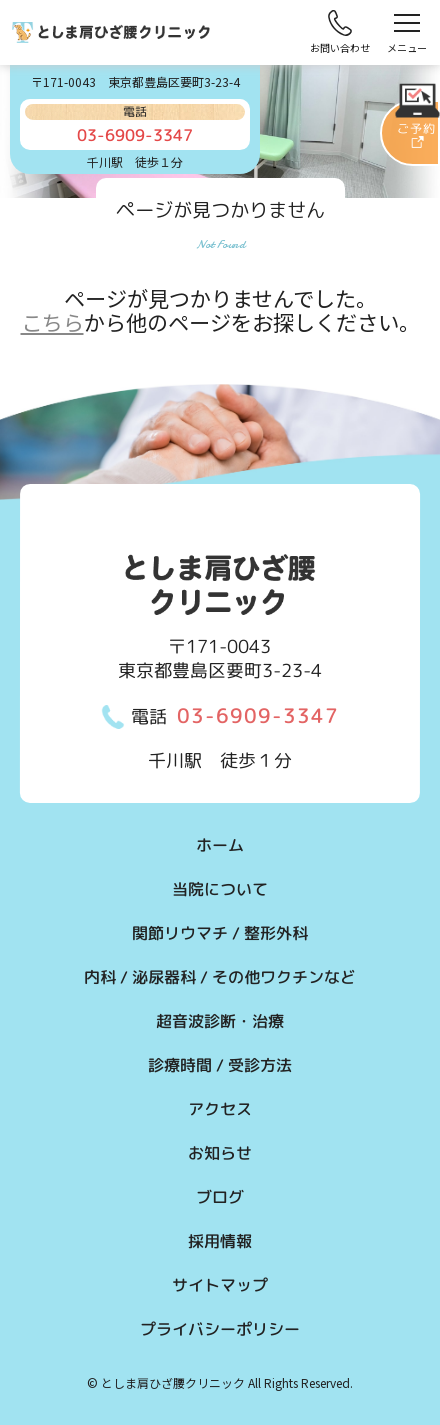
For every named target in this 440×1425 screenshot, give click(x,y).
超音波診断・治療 (220, 1021)
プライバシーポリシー (220, 1329)
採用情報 (220, 1241)
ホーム (220, 845)
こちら (52, 322)
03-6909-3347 (258, 715)
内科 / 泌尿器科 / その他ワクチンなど (220, 977)
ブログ (220, 1197)
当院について (220, 889)
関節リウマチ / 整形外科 (220, 933)
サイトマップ (220, 1285)
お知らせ (220, 1153)
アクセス (220, 1109)
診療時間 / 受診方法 (220, 1065)
